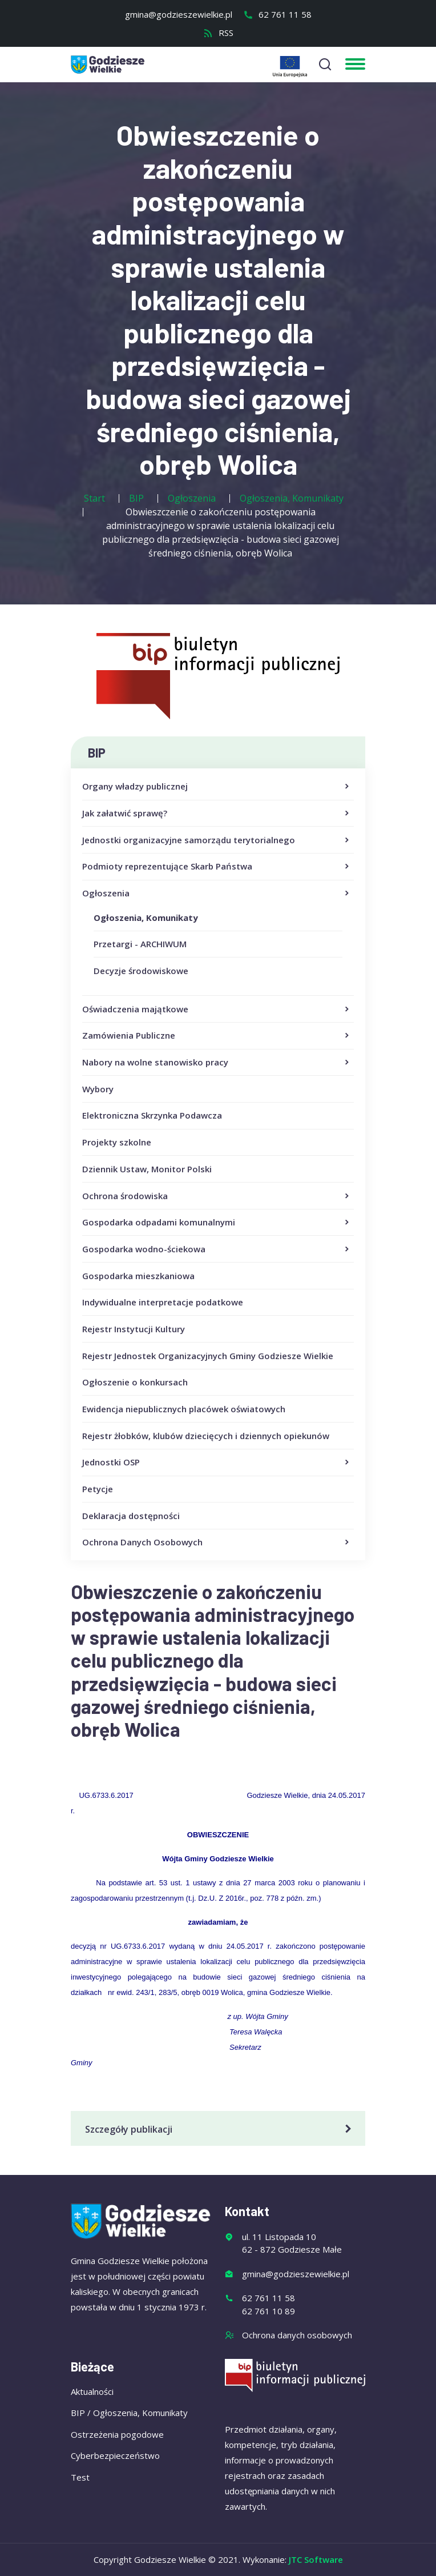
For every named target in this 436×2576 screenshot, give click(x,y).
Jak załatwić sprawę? (216, 813)
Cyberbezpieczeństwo (115, 2455)
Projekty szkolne (116, 1142)
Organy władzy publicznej (216, 786)
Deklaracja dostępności (131, 1515)
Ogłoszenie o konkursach (135, 1382)
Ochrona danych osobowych (297, 2335)
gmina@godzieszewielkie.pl (178, 14)
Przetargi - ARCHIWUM (140, 944)
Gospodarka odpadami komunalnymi (216, 1222)
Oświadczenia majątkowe (216, 1009)
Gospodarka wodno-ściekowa (216, 1249)
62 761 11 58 (277, 14)
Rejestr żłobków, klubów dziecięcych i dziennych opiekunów (205, 1435)
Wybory (98, 1089)
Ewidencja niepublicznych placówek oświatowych (183, 1409)
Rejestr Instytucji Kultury (133, 1329)
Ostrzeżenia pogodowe (117, 2434)
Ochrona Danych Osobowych (216, 1542)
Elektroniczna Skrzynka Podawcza (152, 1115)
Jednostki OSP (216, 1462)
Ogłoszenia (216, 893)
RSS (218, 32)
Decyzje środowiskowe (141, 970)
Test (80, 2477)
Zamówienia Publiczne (216, 1035)
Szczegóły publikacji (220, 2129)
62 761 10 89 (268, 2311)
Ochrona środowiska (216, 1196)
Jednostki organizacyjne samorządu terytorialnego (216, 840)
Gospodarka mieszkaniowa (138, 1275)
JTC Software (316, 2559)
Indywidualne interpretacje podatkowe (162, 1302)
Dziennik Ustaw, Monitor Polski (147, 1169)
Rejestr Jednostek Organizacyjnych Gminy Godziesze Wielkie (207, 1355)
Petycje (97, 1489)
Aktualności (92, 2391)
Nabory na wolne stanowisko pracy (216, 1062)
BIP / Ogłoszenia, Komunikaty (129, 2412)
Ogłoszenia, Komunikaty (146, 917)
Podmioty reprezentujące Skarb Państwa (216, 866)
